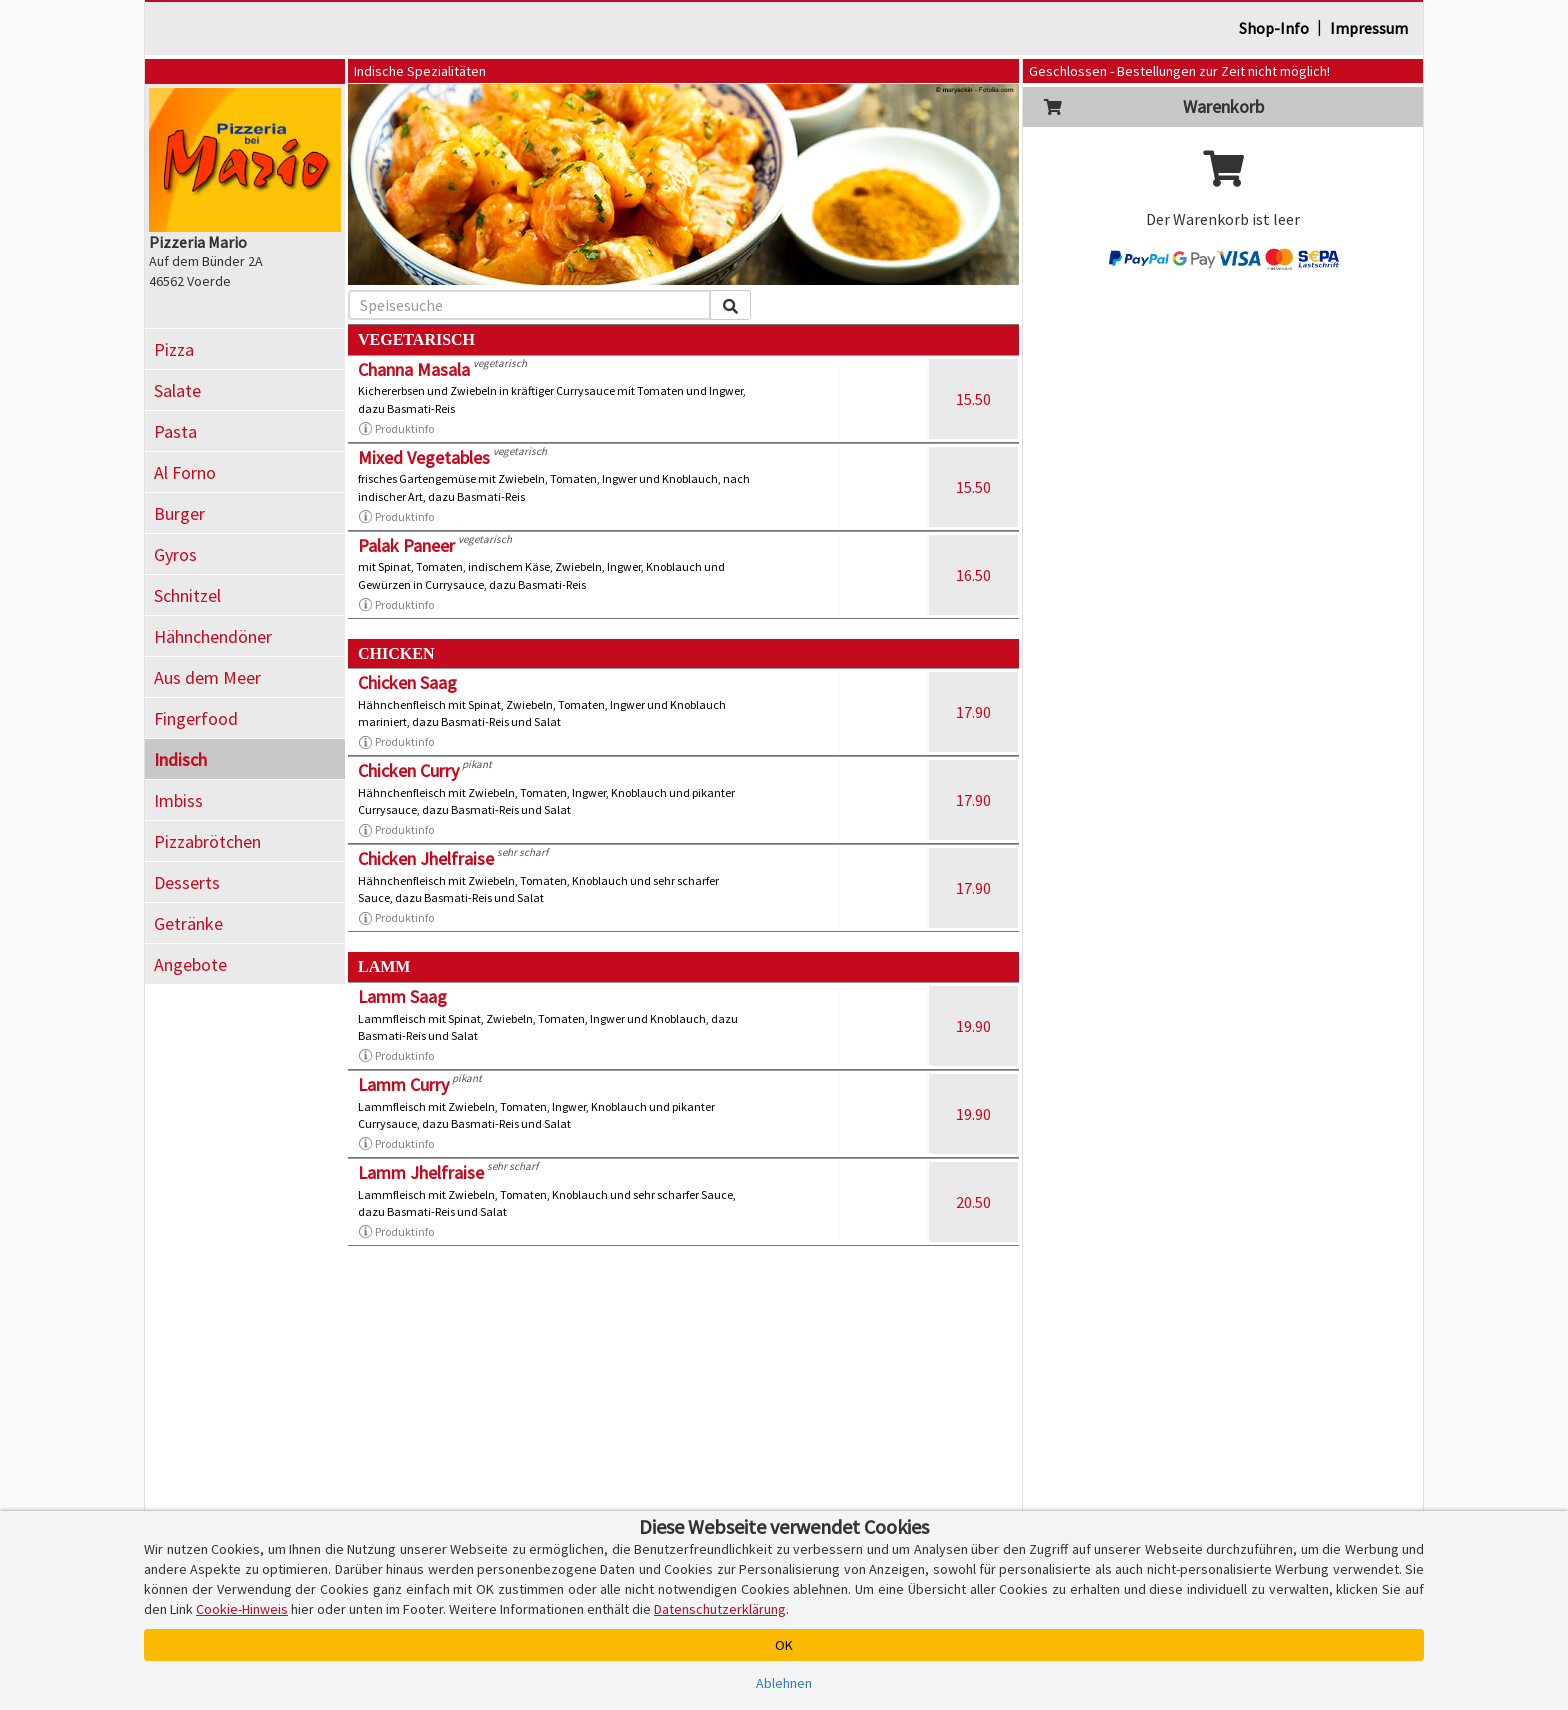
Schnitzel (187, 595)
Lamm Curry (403, 1084)
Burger (179, 513)
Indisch (180, 759)
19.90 (973, 1026)
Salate (177, 390)
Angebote (190, 964)
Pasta (175, 431)
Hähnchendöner (213, 636)
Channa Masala (414, 369)
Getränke (188, 923)
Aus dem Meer (207, 677)
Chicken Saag (407, 682)
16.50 (973, 575)
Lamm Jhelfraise (421, 1172)
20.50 (973, 1202)
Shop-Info (1274, 28)
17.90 (973, 712)
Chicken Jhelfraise (426, 858)
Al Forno (185, 472)
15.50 (973, 399)
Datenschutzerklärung (720, 1609)
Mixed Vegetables (424, 457)
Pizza (174, 349)
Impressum (1369, 28)
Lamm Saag (402, 996)
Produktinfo (396, 429)
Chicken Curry (408, 770)
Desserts (187, 882)
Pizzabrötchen (207, 841)
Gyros (175, 554)
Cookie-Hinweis (242, 1609)
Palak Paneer (406, 545)
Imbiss (178, 800)
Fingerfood (196, 718)
